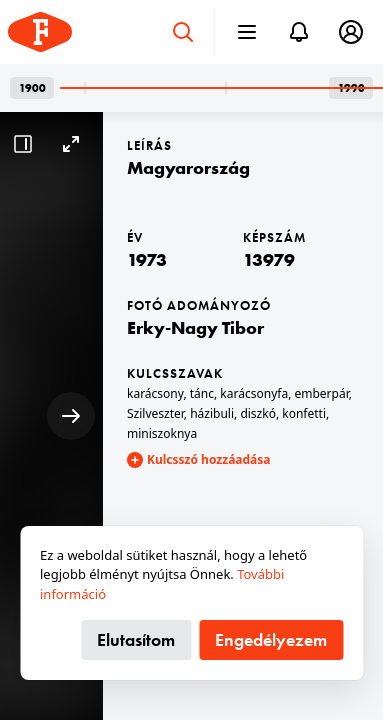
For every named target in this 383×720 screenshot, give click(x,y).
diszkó (258, 413)
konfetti (304, 413)
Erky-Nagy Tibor (195, 327)
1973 (147, 259)
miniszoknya (162, 433)
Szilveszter (155, 413)
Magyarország (188, 167)
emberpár (321, 393)
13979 (269, 259)
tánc (202, 393)
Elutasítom (136, 639)
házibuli (212, 413)
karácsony (155, 393)
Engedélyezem (271, 639)
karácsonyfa (254, 393)
